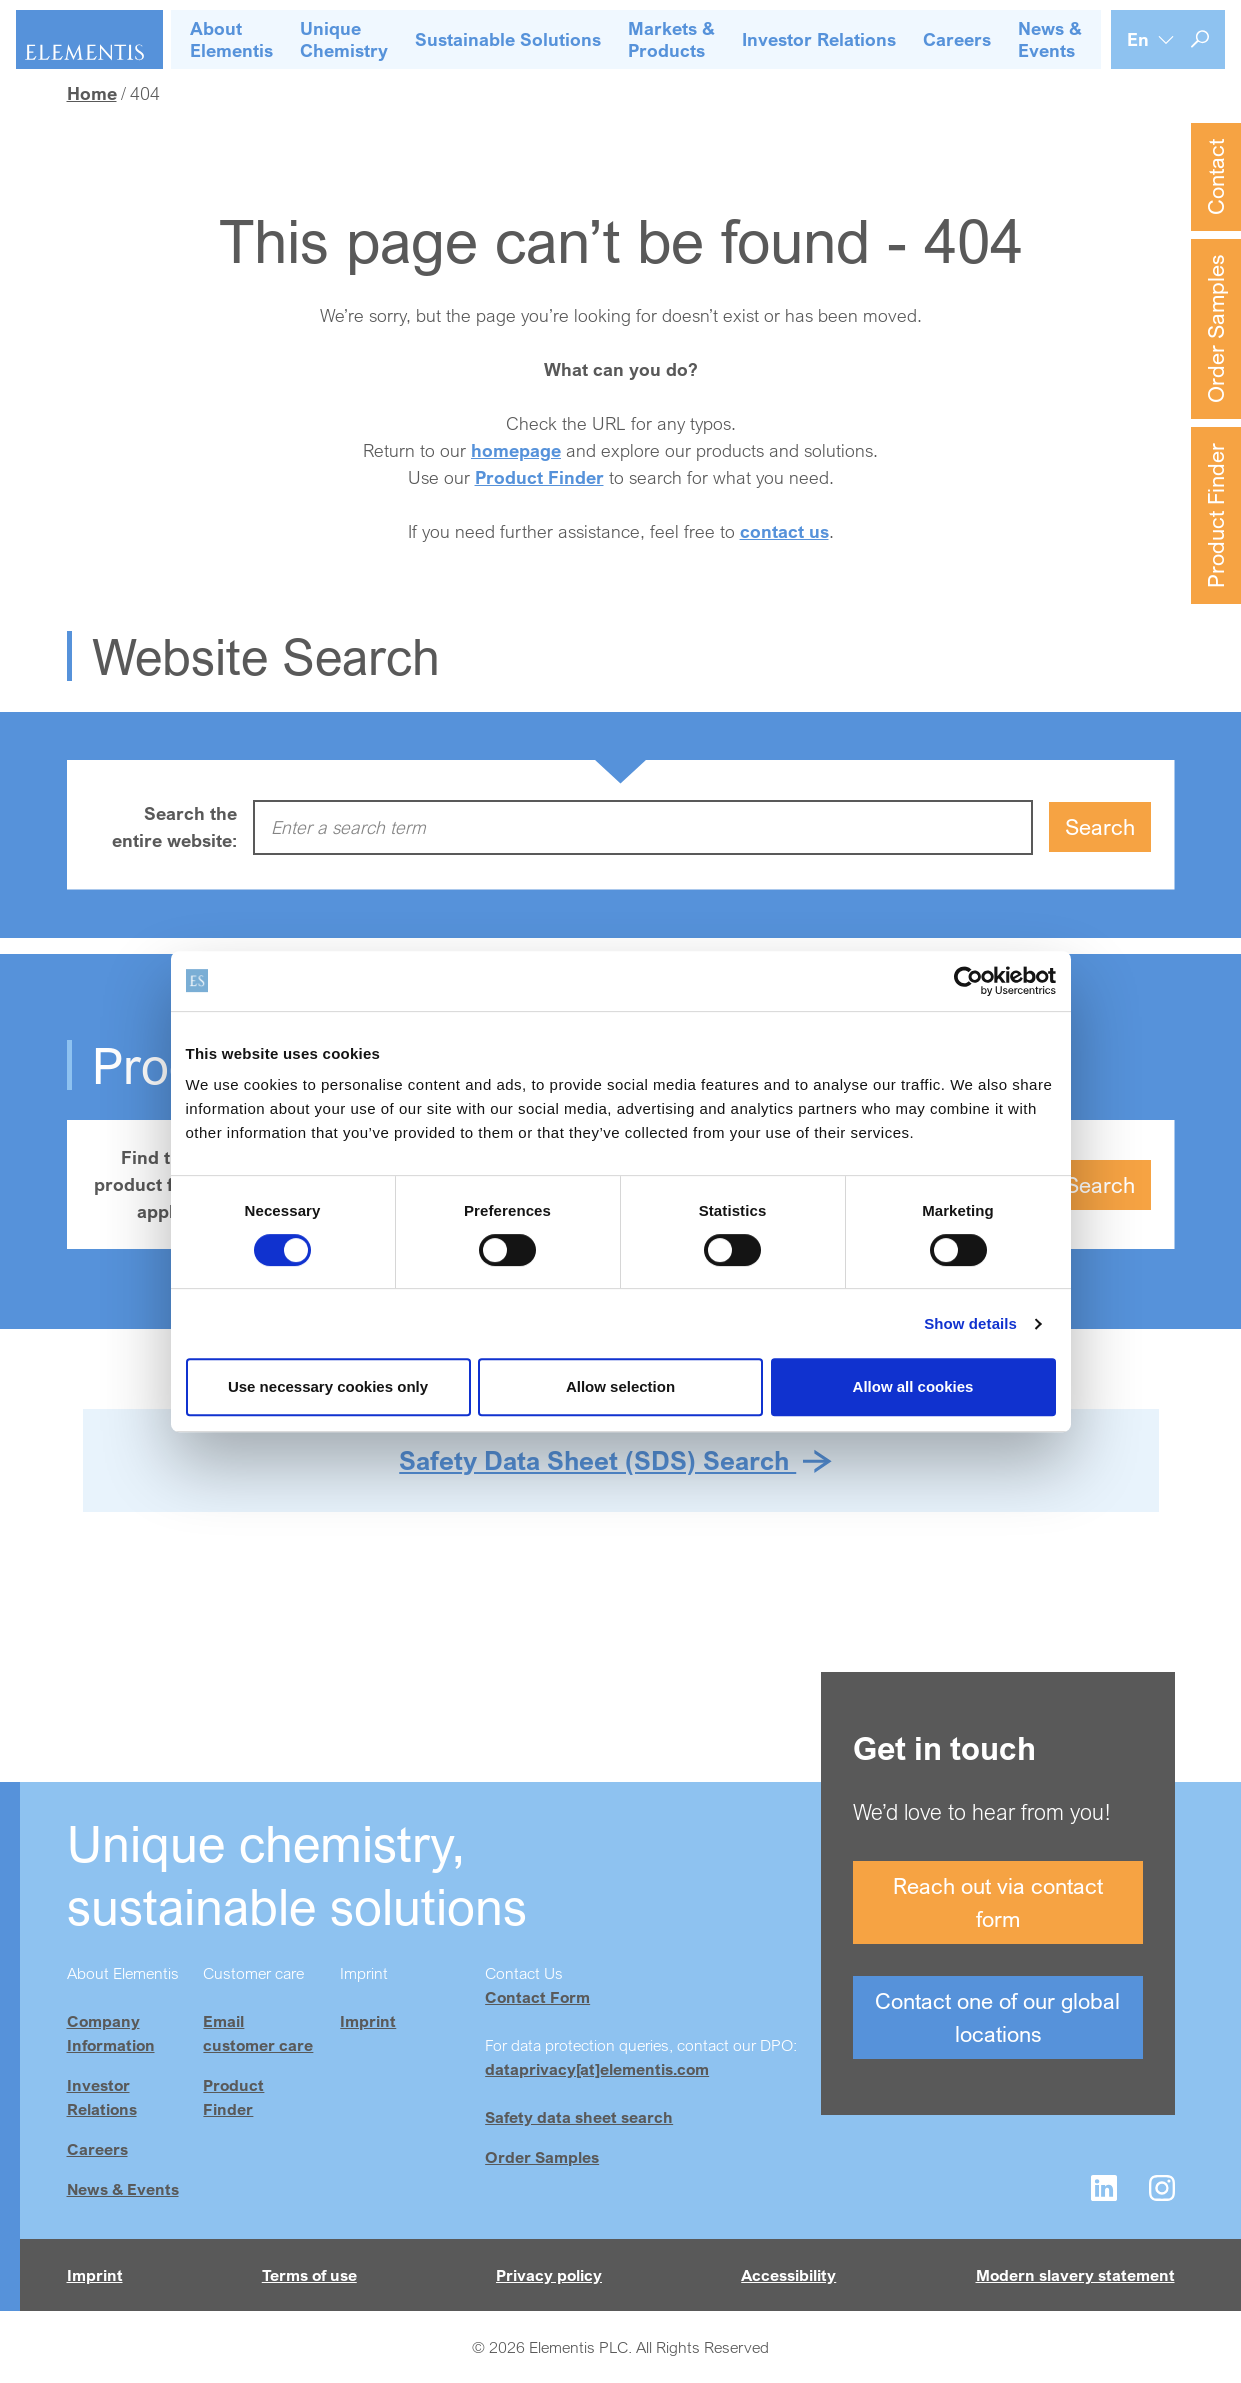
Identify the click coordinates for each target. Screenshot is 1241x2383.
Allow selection (620, 1386)
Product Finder (1215, 515)
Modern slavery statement (1075, 2275)
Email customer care (258, 2033)
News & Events (123, 2189)
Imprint (368, 2021)
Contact (1215, 177)
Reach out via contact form (998, 1902)
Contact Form (537, 1997)
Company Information (111, 2033)
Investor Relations (102, 2097)
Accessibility (788, 2275)
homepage (516, 450)
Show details (970, 1323)
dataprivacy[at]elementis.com (597, 2069)
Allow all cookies (913, 1386)
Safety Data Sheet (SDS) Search (597, 1460)
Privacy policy (549, 2275)
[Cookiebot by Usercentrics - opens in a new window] (968, 981)
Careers (97, 2149)
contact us (784, 531)
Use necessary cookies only (328, 1386)
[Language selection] (1151, 39)
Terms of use (309, 2275)
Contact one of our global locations (997, 2017)
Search (1100, 826)
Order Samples (1215, 329)
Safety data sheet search (579, 2117)
